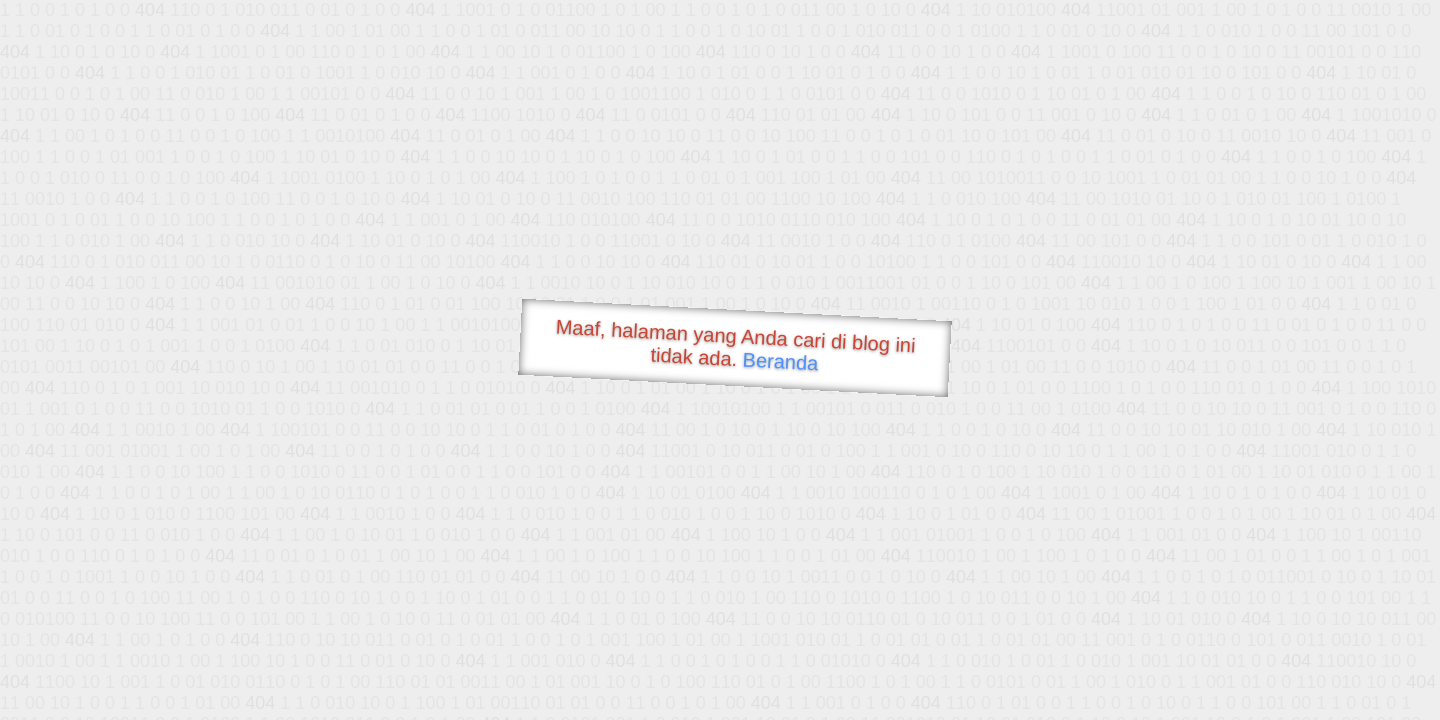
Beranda (780, 361)
